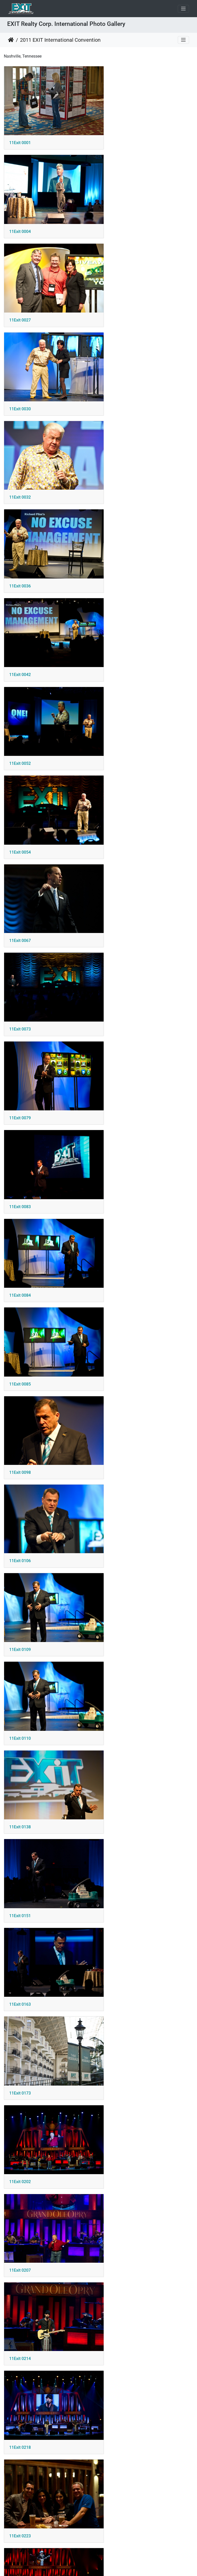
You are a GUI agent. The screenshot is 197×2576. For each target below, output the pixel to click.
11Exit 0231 (20, 1287)
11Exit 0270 (20, 1452)
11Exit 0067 (118, 465)
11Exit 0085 (20, 712)
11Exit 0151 (20, 958)
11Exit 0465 (118, 2109)
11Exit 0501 (118, 2436)
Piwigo (109, 2565)
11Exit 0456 (20, 1944)
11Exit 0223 (118, 1205)
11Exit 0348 (118, 1534)
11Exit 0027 (20, 218)
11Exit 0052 (118, 383)
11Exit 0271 (118, 1451)
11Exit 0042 (20, 383)
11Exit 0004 (118, 136)
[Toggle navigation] (183, 9)
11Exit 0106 (20, 794)
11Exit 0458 (118, 1944)
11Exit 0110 (20, 876)
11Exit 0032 (20, 300)
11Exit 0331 (20, 1534)
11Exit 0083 (20, 629)
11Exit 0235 (118, 1287)
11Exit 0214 (118, 1123)
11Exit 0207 (20, 1123)
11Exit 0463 (20, 2109)
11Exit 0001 (20, 136)
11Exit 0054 (20, 465)
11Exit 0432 (118, 1780)
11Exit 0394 (20, 1780)
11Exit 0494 (20, 2436)
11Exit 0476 (20, 2273)
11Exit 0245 (118, 1369)
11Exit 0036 (118, 300)
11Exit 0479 (118, 2273)
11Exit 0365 (118, 1616)
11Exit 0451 (118, 1862)
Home (11, 40)
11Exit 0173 (20, 1041)
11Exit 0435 (20, 1862)
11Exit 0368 (20, 1697)
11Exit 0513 (118, 2519)
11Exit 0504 (20, 2519)
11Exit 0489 (118, 2355)
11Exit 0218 (20, 1205)
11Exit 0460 (20, 2026)
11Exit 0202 (118, 1041)
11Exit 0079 (118, 547)
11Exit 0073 (20, 547)
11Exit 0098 (118, 711)
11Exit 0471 (118, 2191)
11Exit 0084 (118, 629)
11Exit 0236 (20, 1369)
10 (111, 2545)
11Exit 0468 (20, 2191)
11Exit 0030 (118, 218)
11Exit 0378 (118, 1697)
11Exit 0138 (118, 876)
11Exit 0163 (118, 958)
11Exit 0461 (118, 2026)
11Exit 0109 (118, 794)
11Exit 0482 (20, 2355)
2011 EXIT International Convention (60, 40)
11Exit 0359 (20, 1616)
